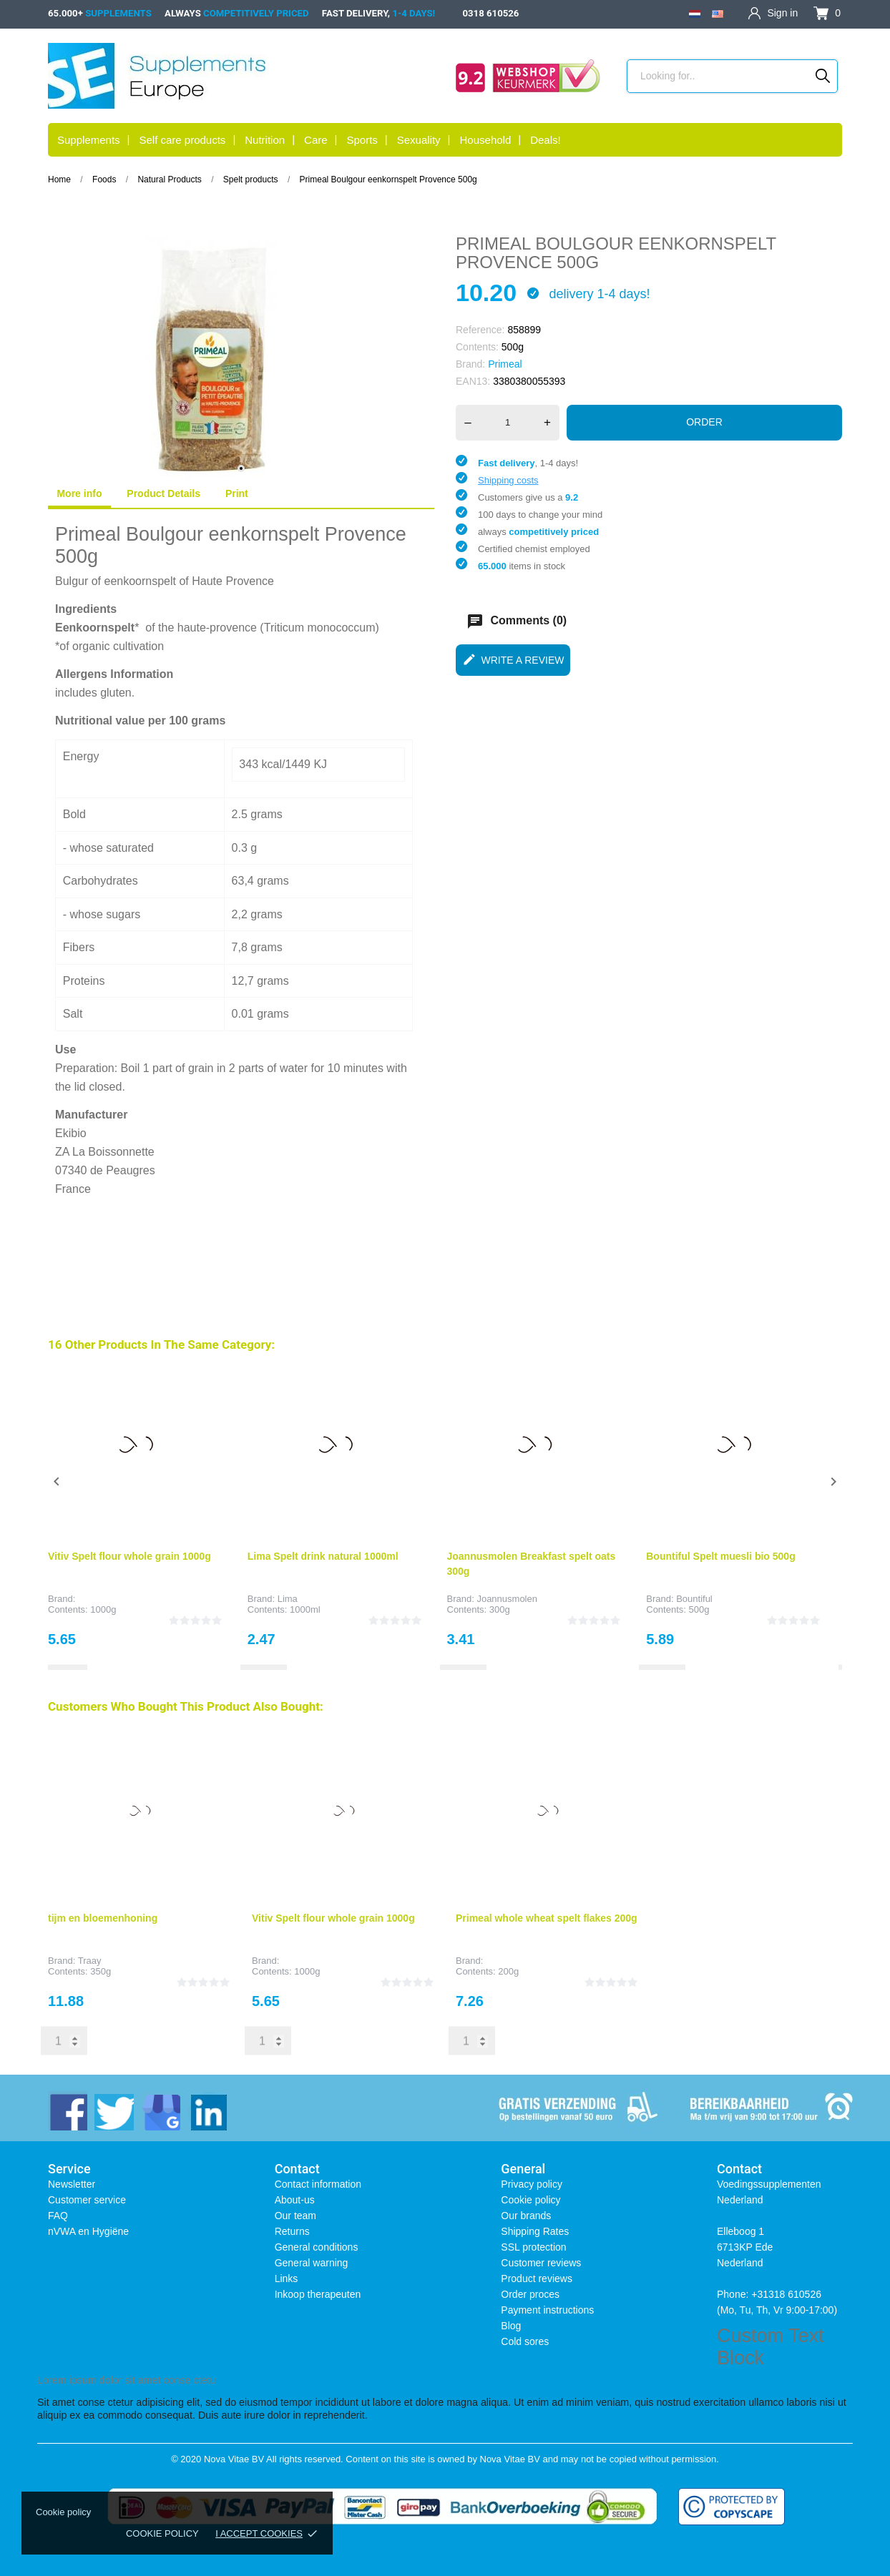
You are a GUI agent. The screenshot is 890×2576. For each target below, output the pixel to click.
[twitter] (114, 2110)
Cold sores (525, 2341)
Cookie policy (162, 2533)
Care (316, 140)
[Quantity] (507, 423)
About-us (295, 2200)
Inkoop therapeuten (318, 2294)
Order (704, 422)
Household (486, 140)
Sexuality (419, 140)
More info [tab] (79, 493)
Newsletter (71, 2184)
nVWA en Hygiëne (88, 2231)
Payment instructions (547, 2310)
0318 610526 (490, 13)
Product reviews (536, 2278)
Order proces (530, 2294)
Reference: (480, 329)
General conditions (316, 2247)
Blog (511, 2325)
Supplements (88, 140)
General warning (311, 2262)
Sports (361, 140)
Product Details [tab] (163, 493)
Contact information (318, 2184)
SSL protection (533, 2247)
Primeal (505, 364)
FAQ (58, 2215)
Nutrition (265, 140)
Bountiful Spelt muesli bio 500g (720, 1556)
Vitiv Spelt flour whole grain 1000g (129, 1556)
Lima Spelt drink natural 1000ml (323, 1556)
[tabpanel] (241, 359)
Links (286, 2278)
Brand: (470, 364)
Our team (295, 2215)
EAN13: (473, 381)
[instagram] (160, 2110)
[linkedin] (207, 2110)
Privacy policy (531, 2184)
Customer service (87, 2200)
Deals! (545, 140)
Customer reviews (541, 2262)
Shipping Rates (535, 2231)
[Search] (823, 76)
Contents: (477, 347)
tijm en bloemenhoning (102, 1918)
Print (236, 493)
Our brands (526, 2215)
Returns (292, 2231)
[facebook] (67, 2110)
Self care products (182, 140)
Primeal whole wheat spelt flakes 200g (546, 1918)
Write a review (513, 659)
